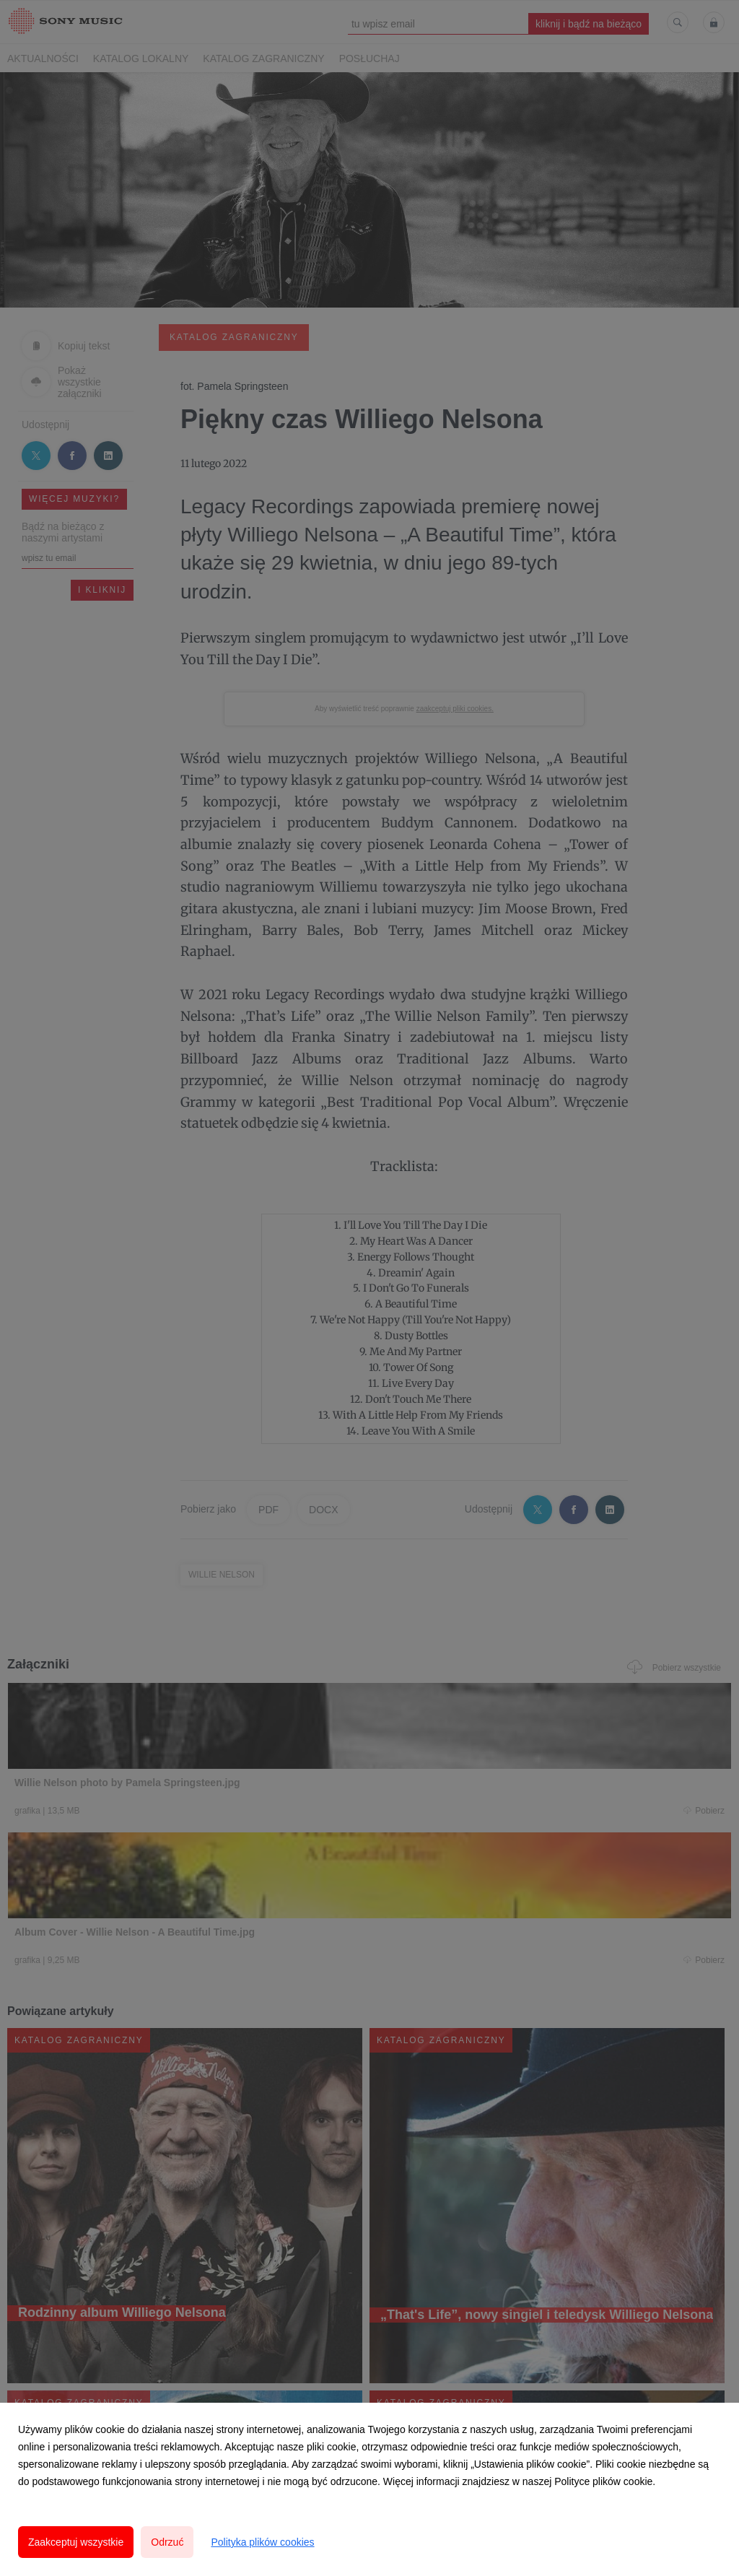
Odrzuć (167, 2542)
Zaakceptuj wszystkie (75, 2542)
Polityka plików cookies (262, 2542)
